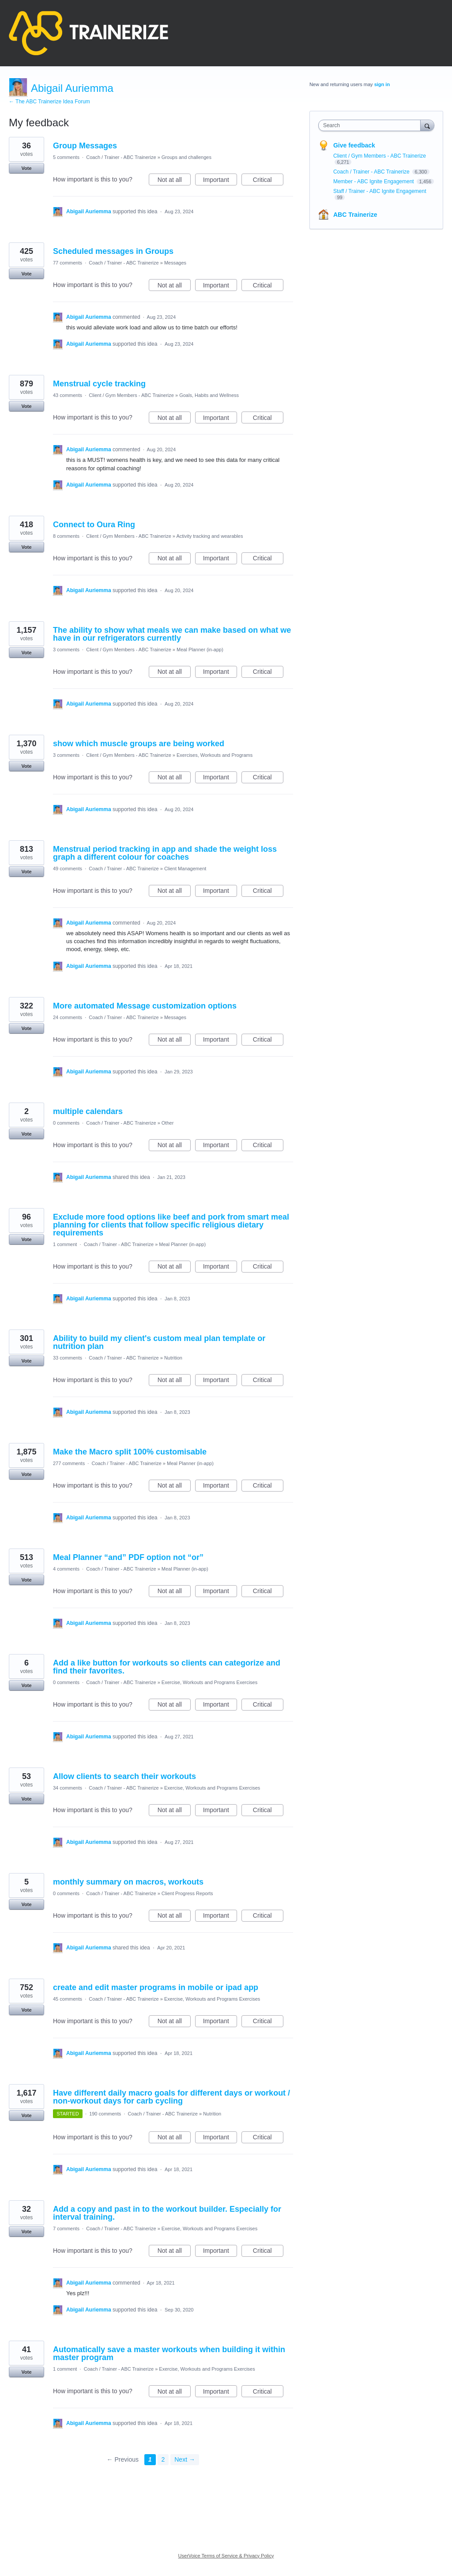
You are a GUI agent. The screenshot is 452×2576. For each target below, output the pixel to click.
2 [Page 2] (163, 2459)
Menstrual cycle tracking (99, 383)
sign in (382, 84)
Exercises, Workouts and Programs (214, 755)
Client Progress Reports (187, 1893)
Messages (175, 262)
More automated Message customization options (145, 1005)
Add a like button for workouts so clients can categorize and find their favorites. (166, 1666)
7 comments (66, 2228)
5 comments (66, 157)
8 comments (66, 536)
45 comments (67, 1999)
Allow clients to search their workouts (124, 1776)
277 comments (69, 1463)
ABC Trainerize (355, 214)
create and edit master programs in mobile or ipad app (155, 1987)
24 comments (67, 1017)
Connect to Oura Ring (94, 524)
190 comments (105, 2113)
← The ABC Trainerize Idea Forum (49, 101)
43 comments (67, 395)
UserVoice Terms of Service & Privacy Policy (226, 2555)
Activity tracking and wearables (209, 536)
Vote (26, 168)
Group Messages (85, 145)
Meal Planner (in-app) (200, 649)
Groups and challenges (186, 157)
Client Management (185, 868)
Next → (184, 2459)
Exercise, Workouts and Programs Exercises (209, 1682)
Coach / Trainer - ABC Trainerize (121, 157)
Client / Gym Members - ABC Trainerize (131, 395)
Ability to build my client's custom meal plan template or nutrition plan (159, 1342)
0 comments (66, 1123)
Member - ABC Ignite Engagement (374, 181)
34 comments (67, 1787)
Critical (268, 181)
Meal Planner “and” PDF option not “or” (128, 1557)
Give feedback (354, 145)
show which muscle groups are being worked (138, 743)
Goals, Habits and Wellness (209, 395)
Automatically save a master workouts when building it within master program (169, 2353)
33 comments (67, 1357)
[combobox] (371, 125)
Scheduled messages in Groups (113, 251)
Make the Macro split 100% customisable (130, 1451)
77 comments (67, 262)
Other (168, 1123)
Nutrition (173, 1357)
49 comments (67, 868)
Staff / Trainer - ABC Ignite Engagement (379, 191)
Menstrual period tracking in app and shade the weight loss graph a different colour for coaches (165, 853)
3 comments (66, 649)
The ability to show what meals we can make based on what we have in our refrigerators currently (172, 634)
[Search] (427, 125)
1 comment (65, 1244)
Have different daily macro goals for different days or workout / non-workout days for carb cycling (171, 2097)
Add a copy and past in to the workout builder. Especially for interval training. (167, 2213)
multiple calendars (88, 1111)
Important (220, 181)
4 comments (66, 1568)
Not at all (174, 181)
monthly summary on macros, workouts (128, 1881)
